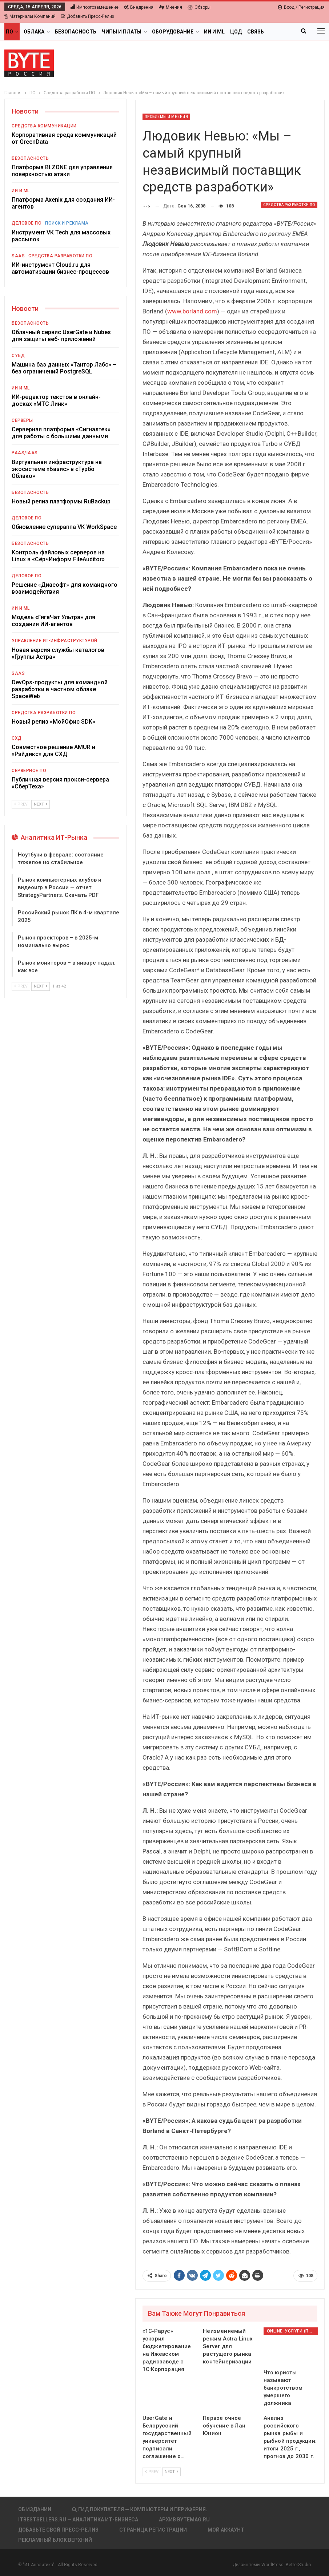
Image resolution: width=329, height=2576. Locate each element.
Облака (34, 32)
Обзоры (199, 7)
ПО (9, 32)
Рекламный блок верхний (55, 2540)
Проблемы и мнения (166, 117)
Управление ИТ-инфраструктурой (54, 640)
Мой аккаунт (226, 2530)
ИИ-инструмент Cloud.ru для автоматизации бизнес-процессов (60, 268)
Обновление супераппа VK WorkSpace (64, 526)
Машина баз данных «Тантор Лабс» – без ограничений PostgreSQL (64, 368)
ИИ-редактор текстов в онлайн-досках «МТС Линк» (56, 400)
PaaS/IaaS (25, 452)
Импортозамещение (95, 7)
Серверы (22, 420)
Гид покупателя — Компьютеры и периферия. (139, 2509)
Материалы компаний (30, 16)
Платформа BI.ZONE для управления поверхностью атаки (62, 171)
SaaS (18, 255)
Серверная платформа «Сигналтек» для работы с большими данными (61, 433)
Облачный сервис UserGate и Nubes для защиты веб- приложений (61, 336)
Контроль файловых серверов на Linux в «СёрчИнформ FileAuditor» (58, 556)
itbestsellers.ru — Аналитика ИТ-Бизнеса (78, 2519)
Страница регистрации (153, 2530)
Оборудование (172, 32)
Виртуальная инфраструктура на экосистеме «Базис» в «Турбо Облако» (57, 469)
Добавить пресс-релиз (87, 16)
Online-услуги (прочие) (292, 2331)
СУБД (18, 355)
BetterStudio (298, 2564)
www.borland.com (192, 311)
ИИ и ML (214, 32)
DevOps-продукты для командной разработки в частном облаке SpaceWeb (60, 689)
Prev (152, 2471)
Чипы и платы (121, 32)
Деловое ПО (26, 223)
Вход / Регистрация (301, 7)
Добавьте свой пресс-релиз (58, 2530)
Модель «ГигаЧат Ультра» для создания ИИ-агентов (53, 621)
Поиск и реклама (67, 223)
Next (171, 2471)
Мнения (170, 7)
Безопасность (75, 32)
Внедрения (138, 7)
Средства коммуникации (44, 125)
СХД (17, 738)
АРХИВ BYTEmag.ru (184, 2519)
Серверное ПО (29, 770)
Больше (258, 32)
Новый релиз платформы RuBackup (61, 501)
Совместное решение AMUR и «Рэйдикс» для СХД (53, 750)
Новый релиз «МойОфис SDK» (53, 721)
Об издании (34, 2509)
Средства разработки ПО (289, 205)
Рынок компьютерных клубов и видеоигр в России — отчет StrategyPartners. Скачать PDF (59, 887)
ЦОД (236, 32)
